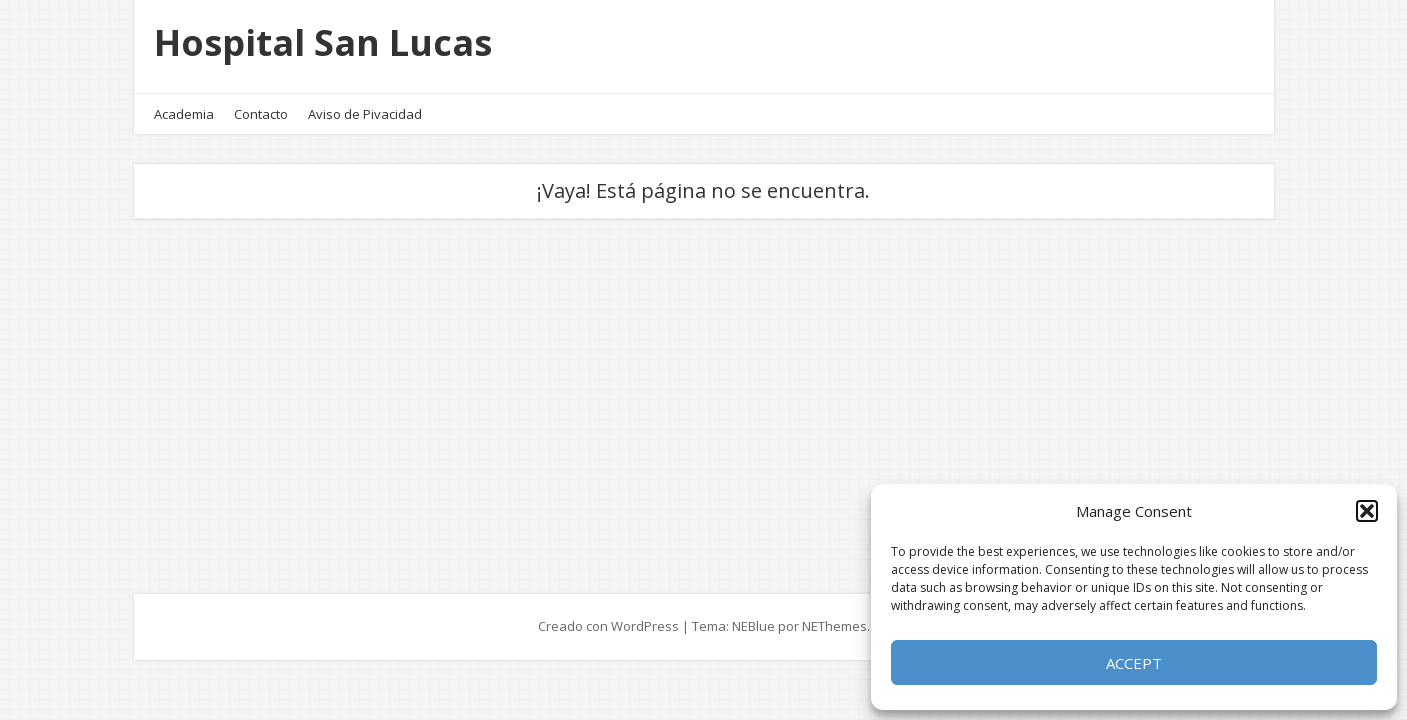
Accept (1134, 663)
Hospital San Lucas (323, 42)
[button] (1367, 511)
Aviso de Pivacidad (365, 114)
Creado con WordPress (608, 626)
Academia (184, 114)
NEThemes (834, 626)
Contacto (261, 114)
